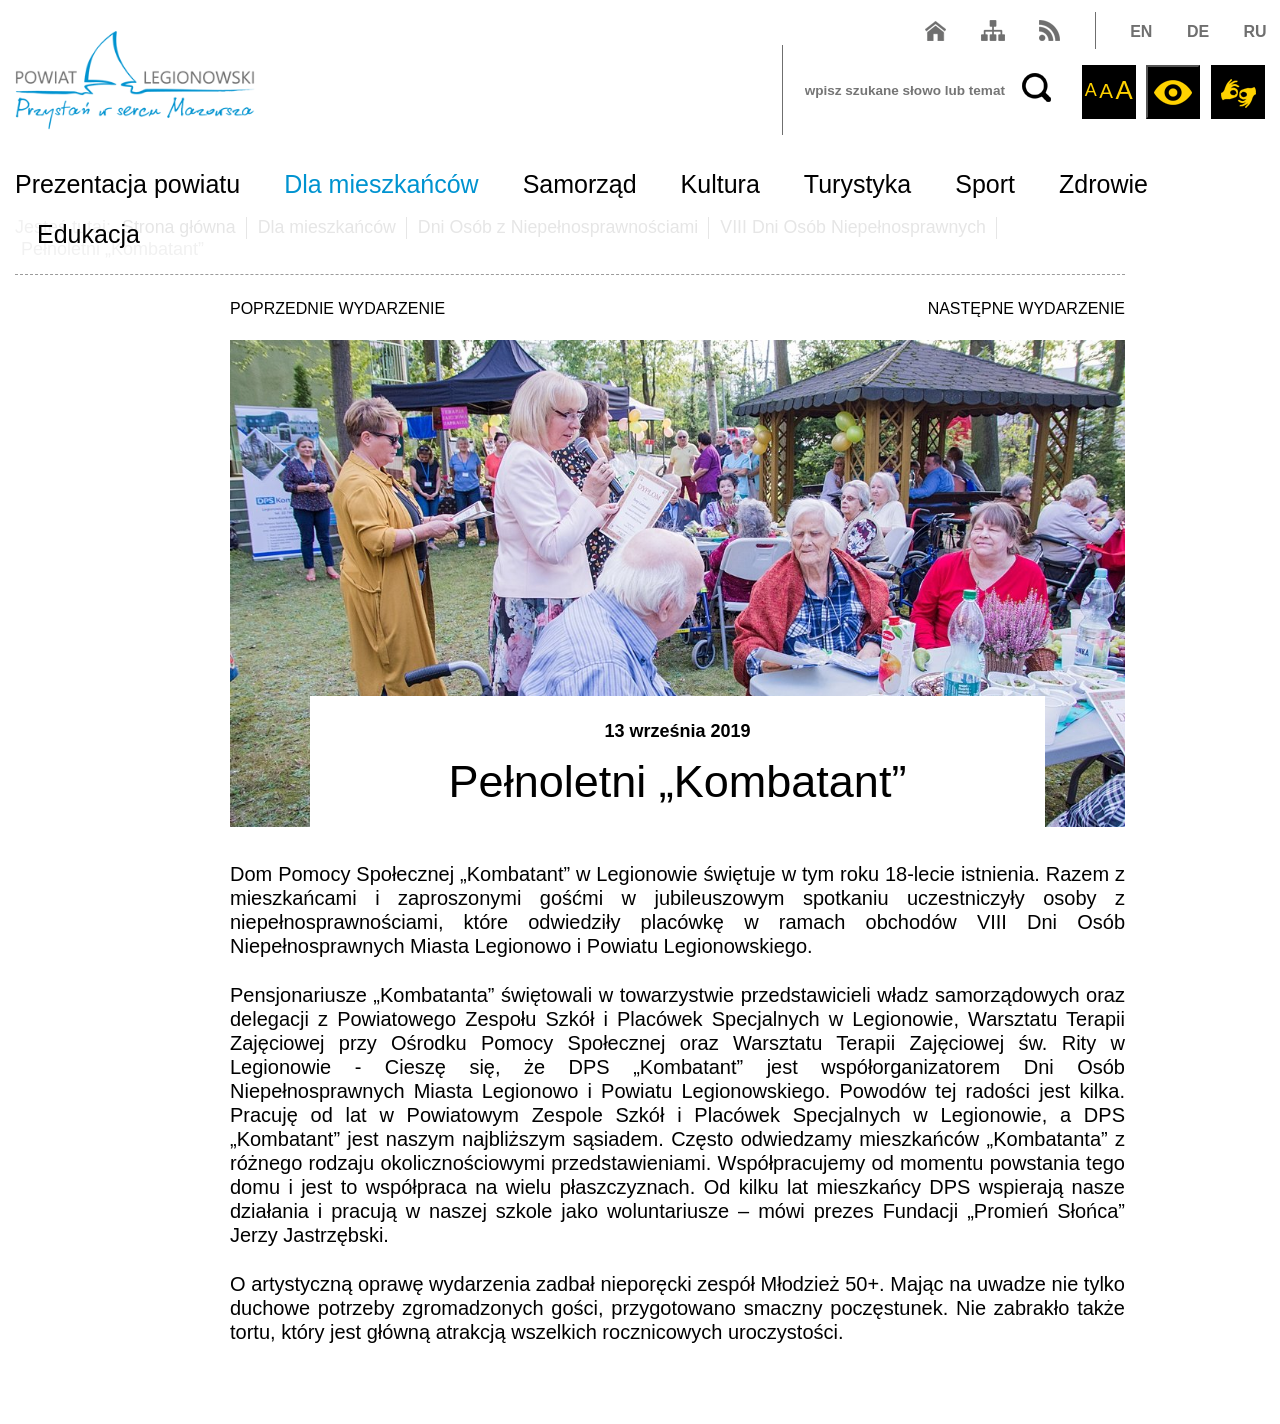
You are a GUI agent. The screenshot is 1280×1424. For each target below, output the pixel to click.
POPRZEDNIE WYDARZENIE (337, 308)
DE (1196, 33)
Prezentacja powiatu (127, 186)
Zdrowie (1103, 186)
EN (1140, 33)
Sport (985, 186)
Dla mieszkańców (381, 186)
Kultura (720, 186)
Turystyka (857, 186)
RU (1253, 33)
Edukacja (88, 236)
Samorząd (580, 186)
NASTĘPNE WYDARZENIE (1026, 308)
